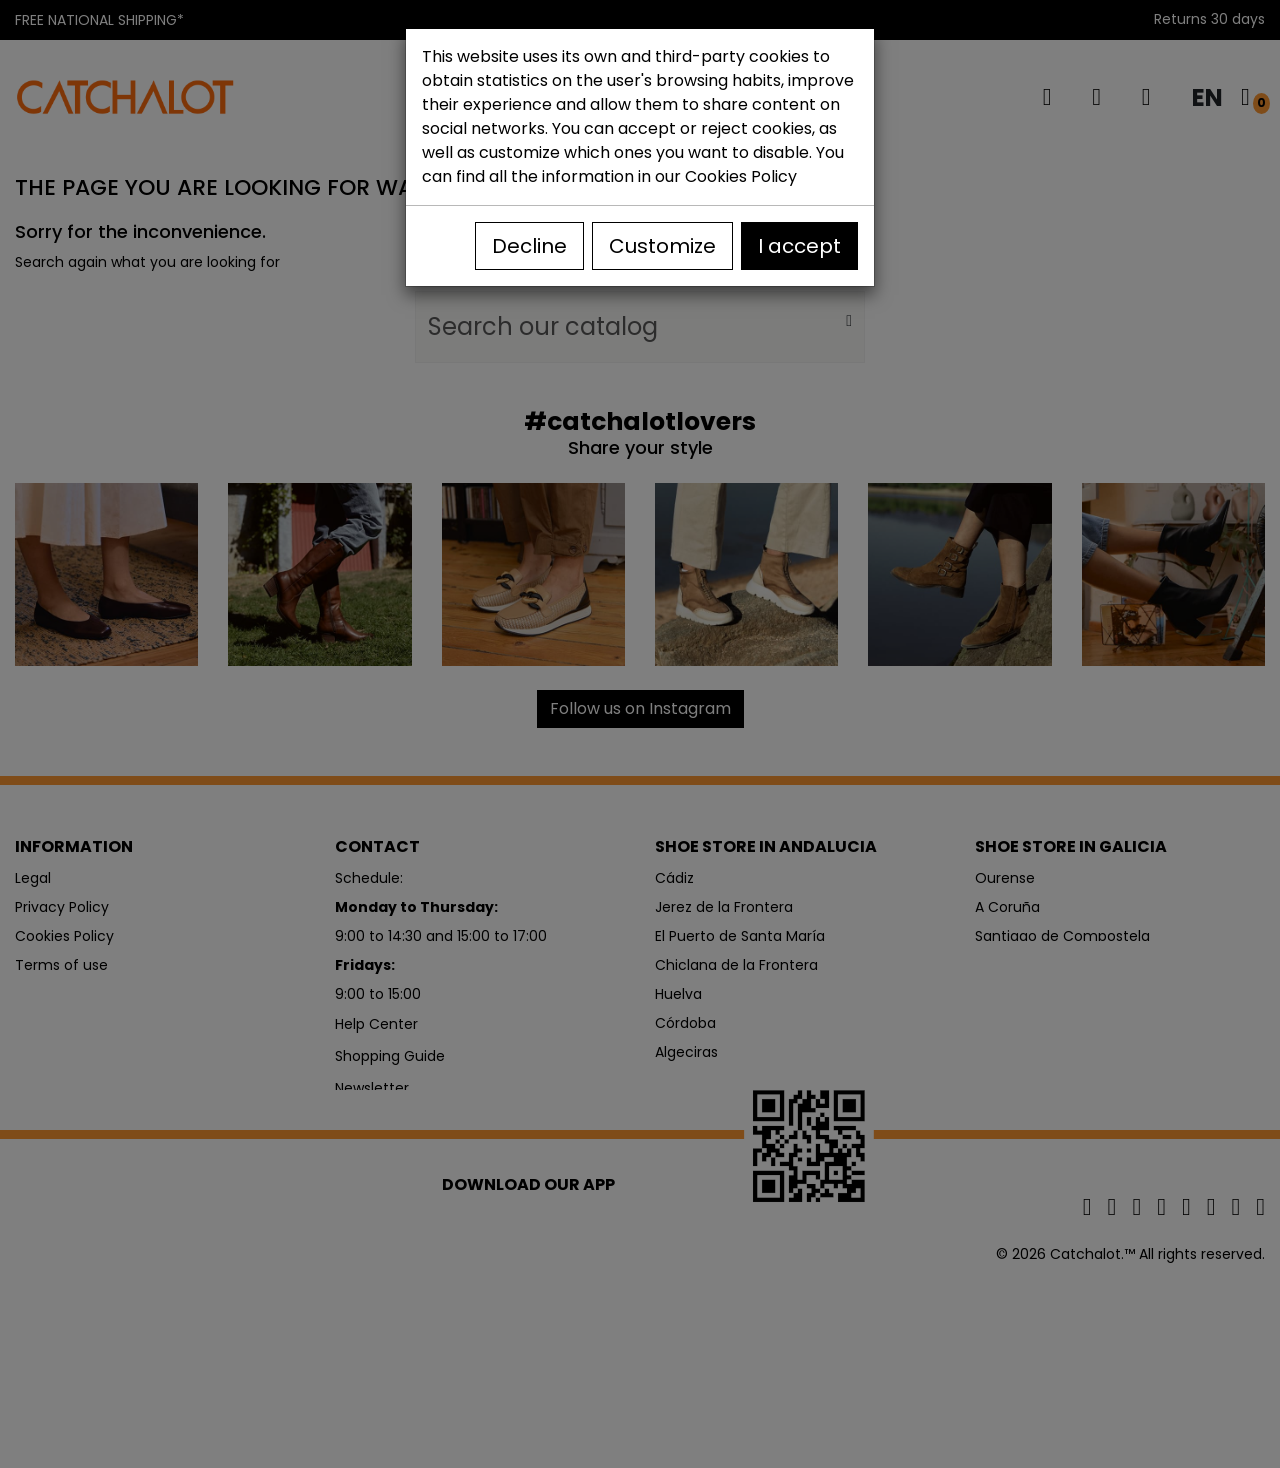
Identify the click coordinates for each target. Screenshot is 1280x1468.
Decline (529, 246)
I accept (799, 246)
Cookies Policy (741, 176)
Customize (662, 246)
